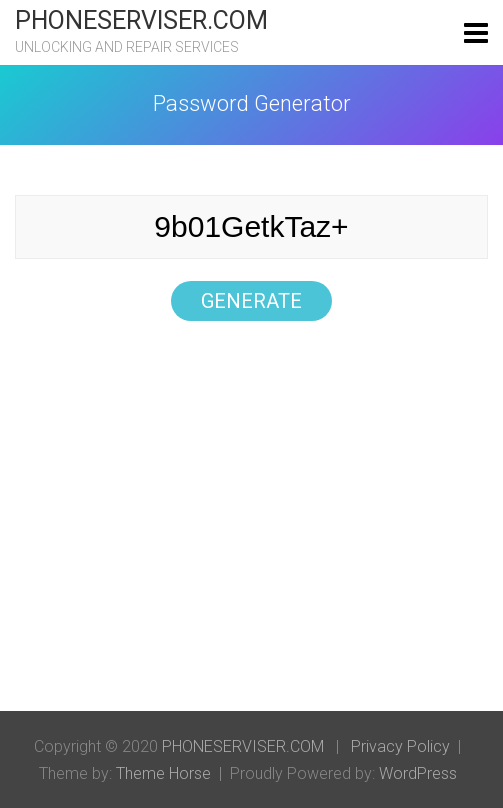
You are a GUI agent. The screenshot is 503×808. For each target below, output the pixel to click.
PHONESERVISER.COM (141, 20)
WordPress (418, 773)
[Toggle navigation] (476, 33)
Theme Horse (163, 773)
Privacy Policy (400, 746)
